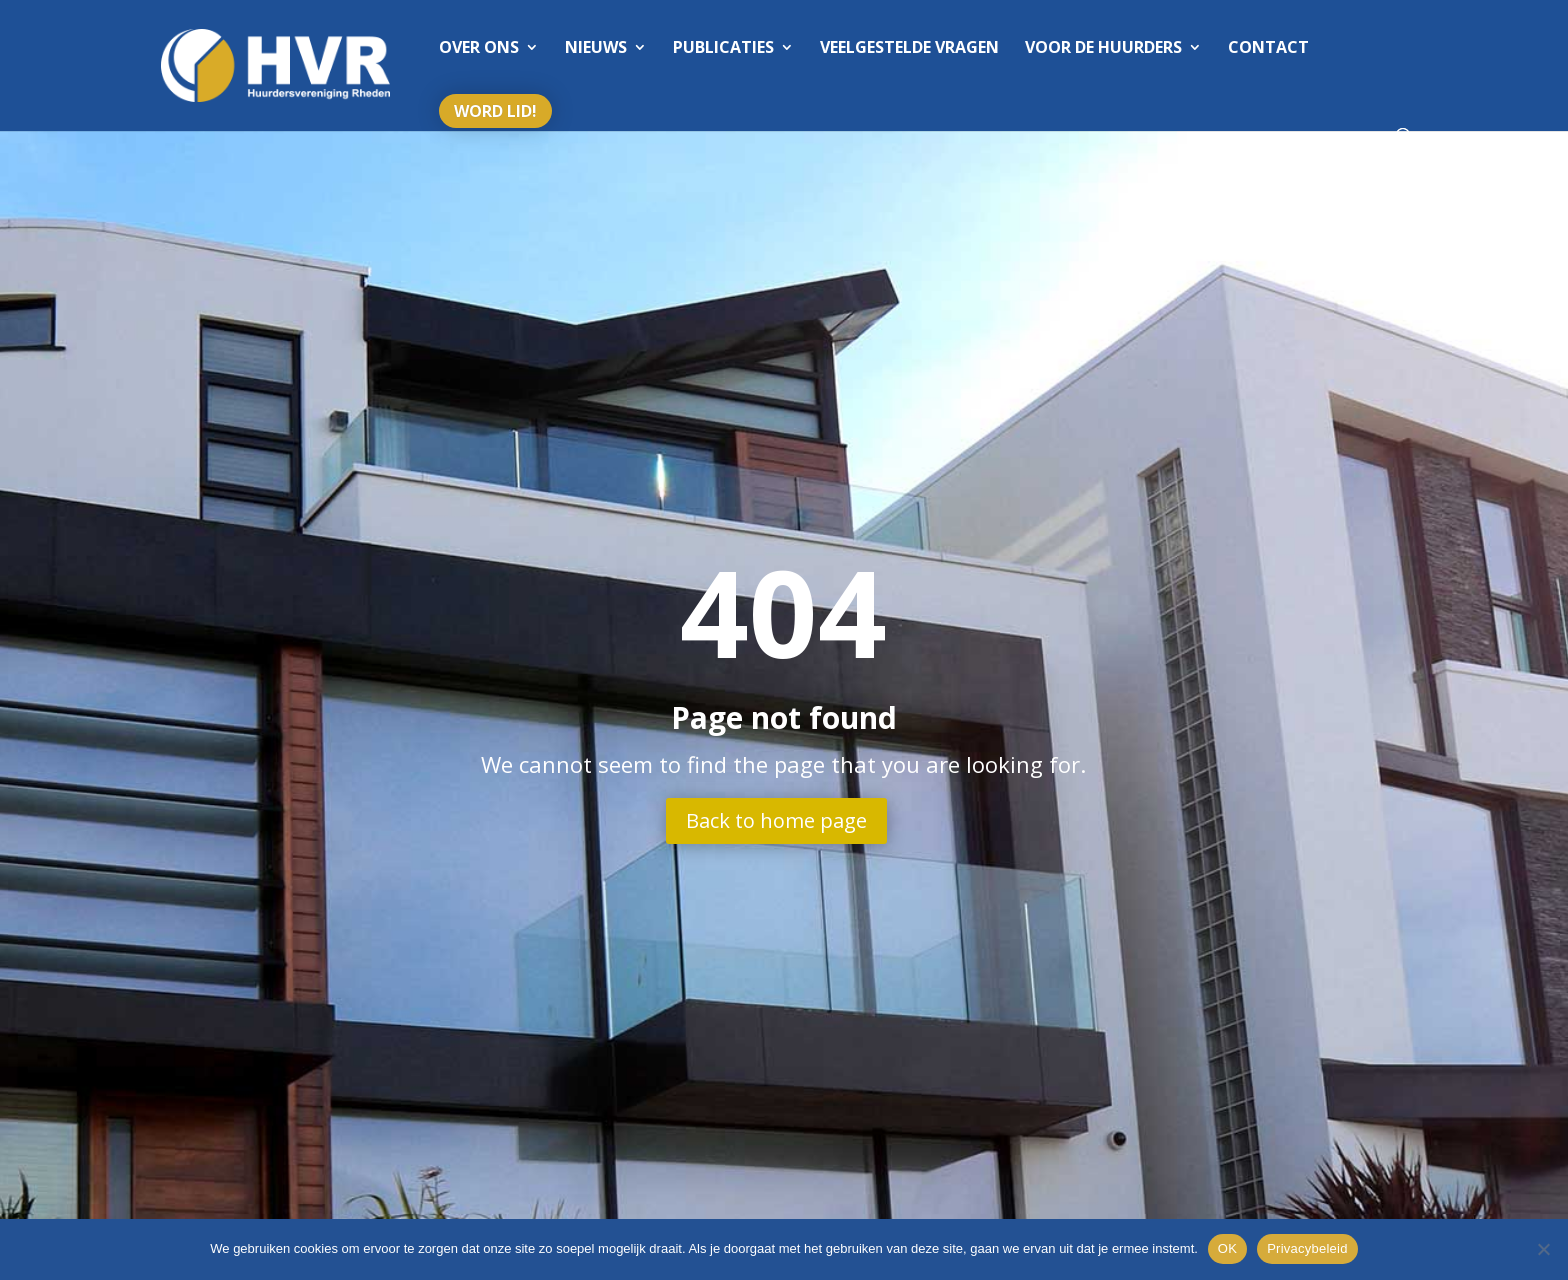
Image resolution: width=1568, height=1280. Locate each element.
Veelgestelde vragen (909, 49)
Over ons (479, 49)
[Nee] (1543, 1249)
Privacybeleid (1307, 1248)
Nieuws (596, 49)
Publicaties (723, 49)
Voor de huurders (1103, 49)
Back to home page (776, 820)
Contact (1268, 49)
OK (1227, 1248)
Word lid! (495, 111)
